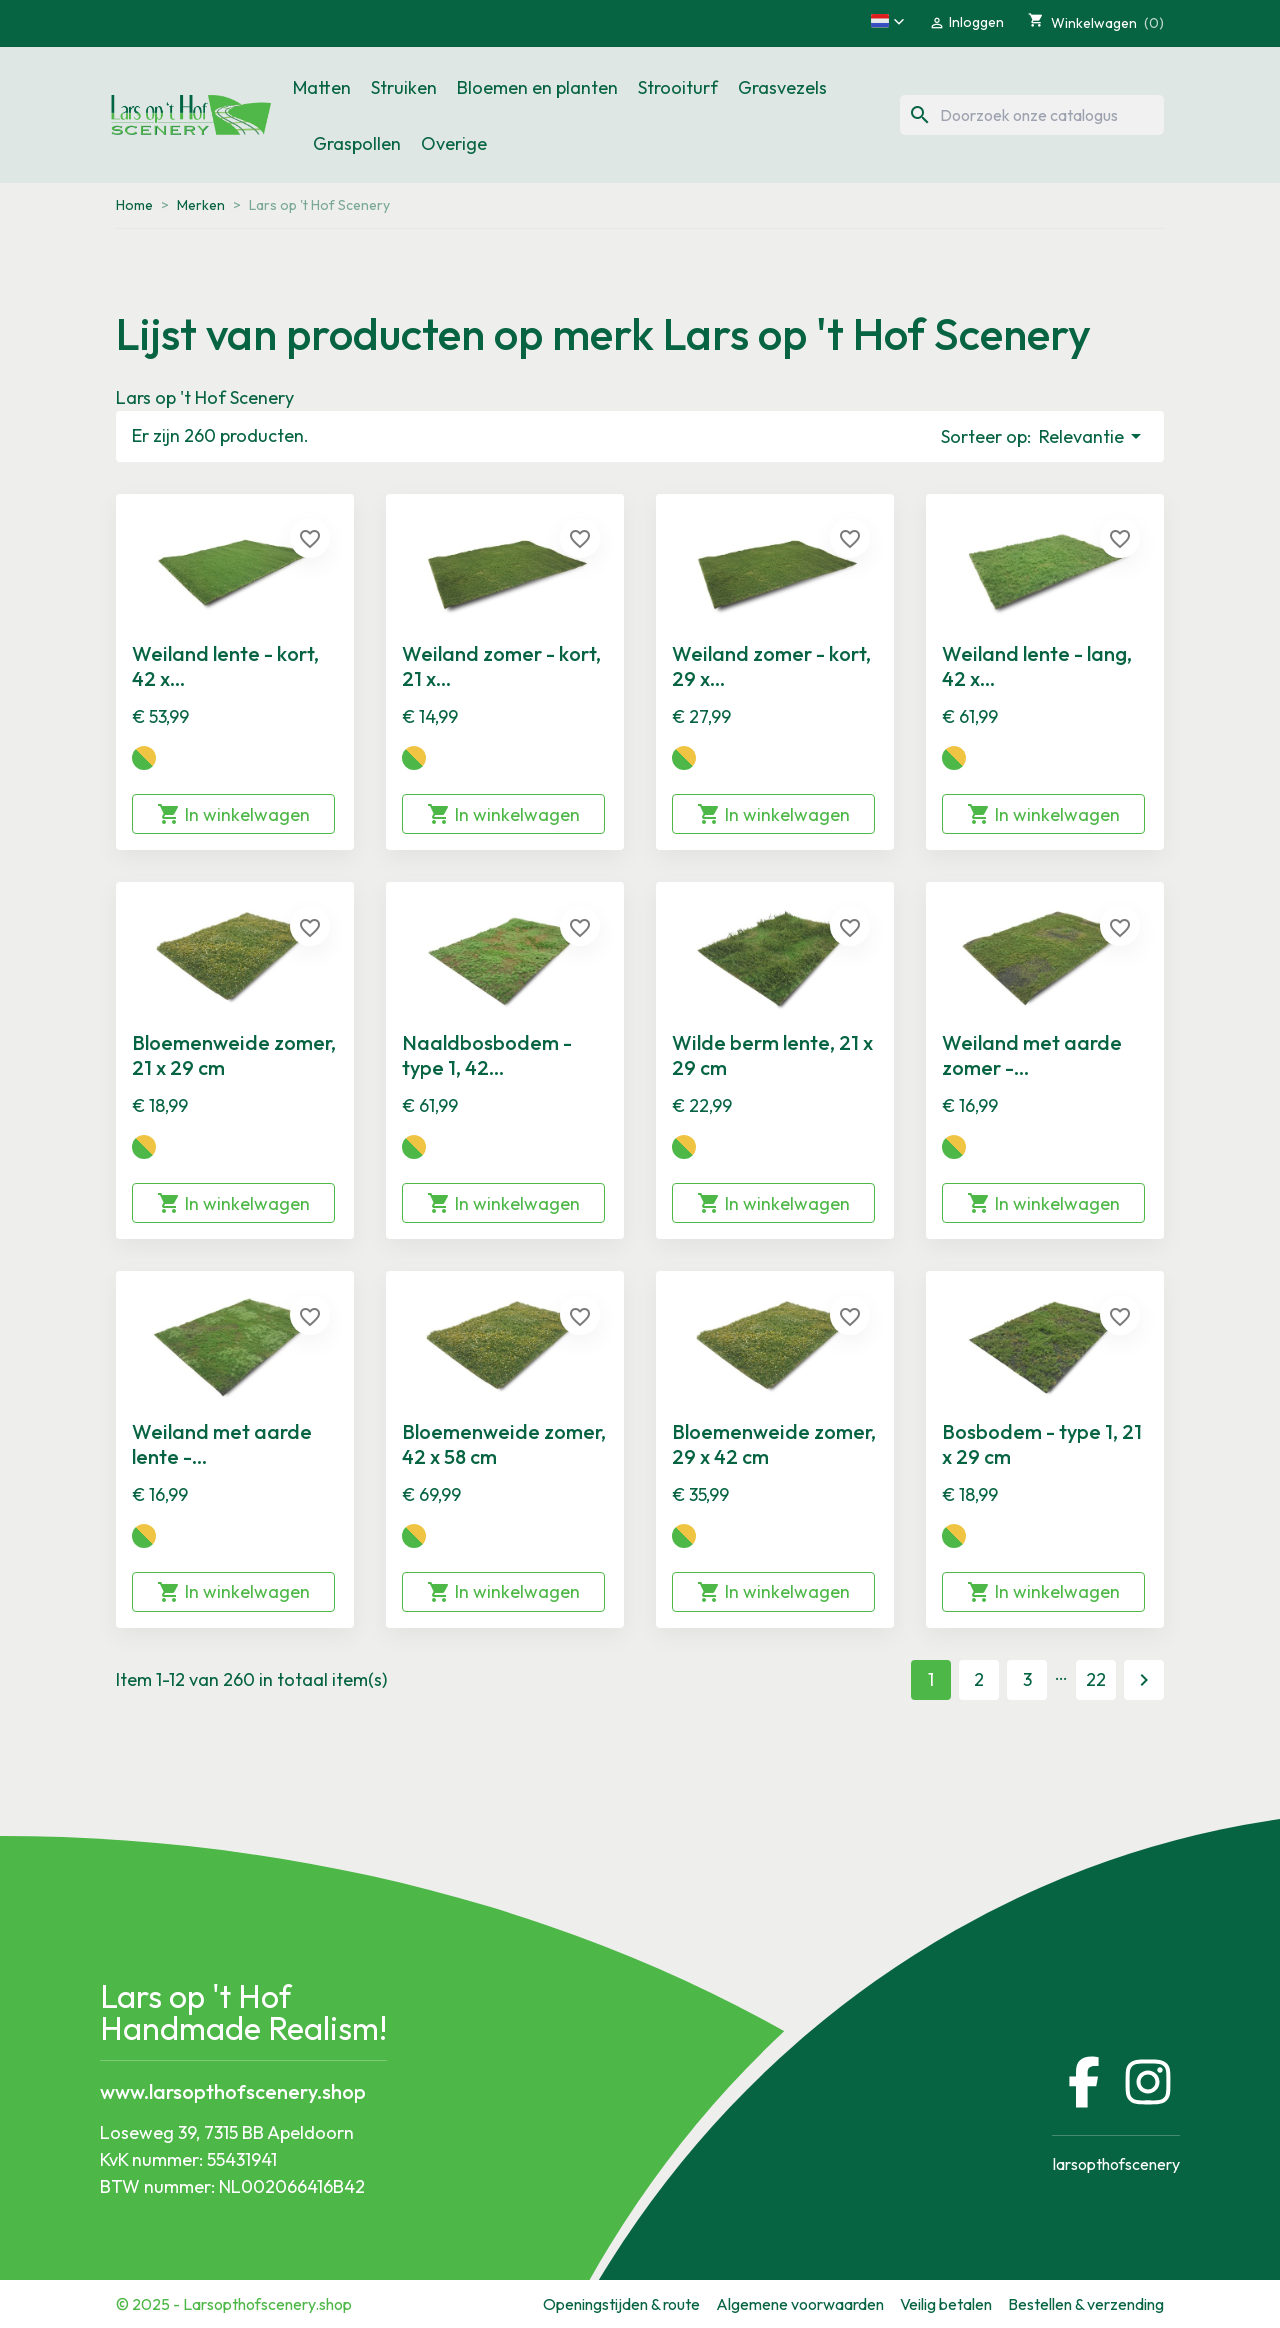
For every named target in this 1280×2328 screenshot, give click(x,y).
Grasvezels (782, 87)
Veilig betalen (946, 2304)
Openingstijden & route (621, 2304)
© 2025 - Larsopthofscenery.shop (234, 2304)
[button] (888, 21)
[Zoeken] (1032, 115)
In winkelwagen (233, 814)
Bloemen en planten (537, 87)
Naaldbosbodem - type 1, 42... (487, 1055)
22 (1096, 1679)
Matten (322, 87)
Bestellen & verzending (1086, 2304)
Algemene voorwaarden (800, 2304)
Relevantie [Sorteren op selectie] (1093, 436)
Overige (454, 143)
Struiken (404, 87)
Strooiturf (678, 87)
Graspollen (357, 143)
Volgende (1144, 1680)
